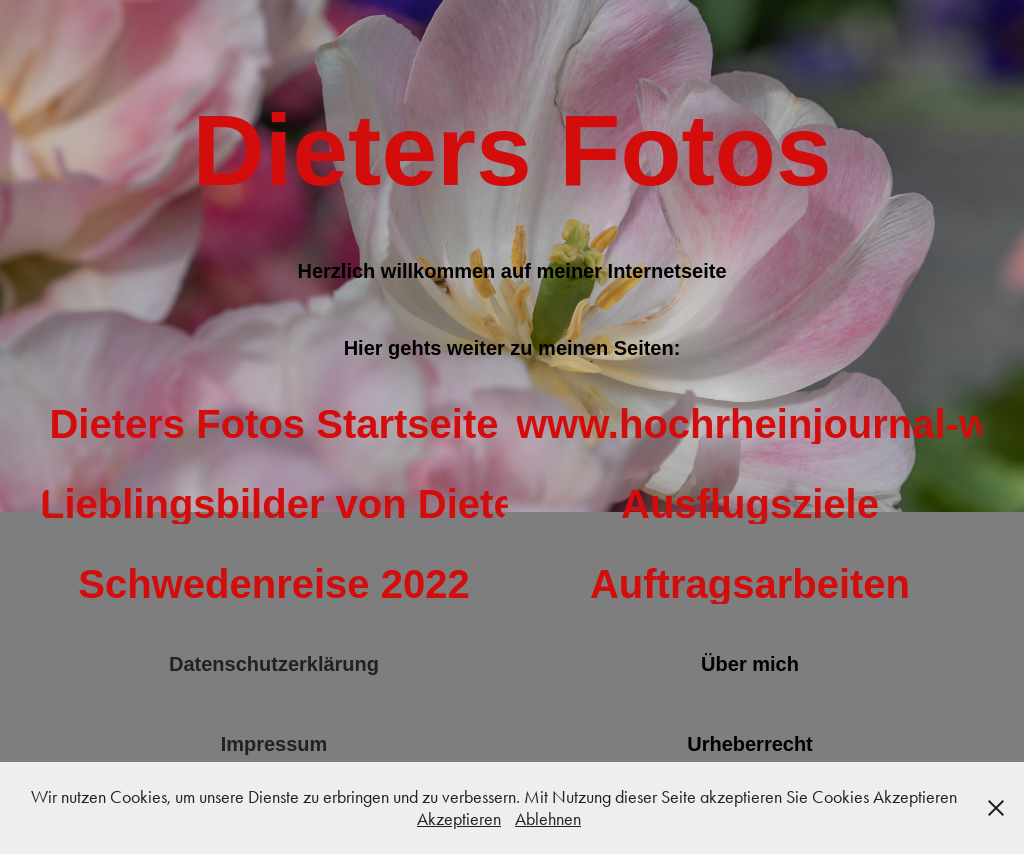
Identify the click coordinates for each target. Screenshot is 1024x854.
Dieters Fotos (511, 150)
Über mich (750, 664)
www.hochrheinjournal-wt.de (750, 424)
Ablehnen (548, 819)
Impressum (274, 744)
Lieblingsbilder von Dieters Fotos (274, 504)
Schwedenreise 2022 (273, 584)
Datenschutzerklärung (274, 664)
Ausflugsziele (750, 504)
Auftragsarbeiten (750, 584)
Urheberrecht (750, 744)
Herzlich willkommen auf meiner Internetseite (511, 271)
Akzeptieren (459, 819)
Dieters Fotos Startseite (273, 424)
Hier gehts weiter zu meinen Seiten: (512, 348)
